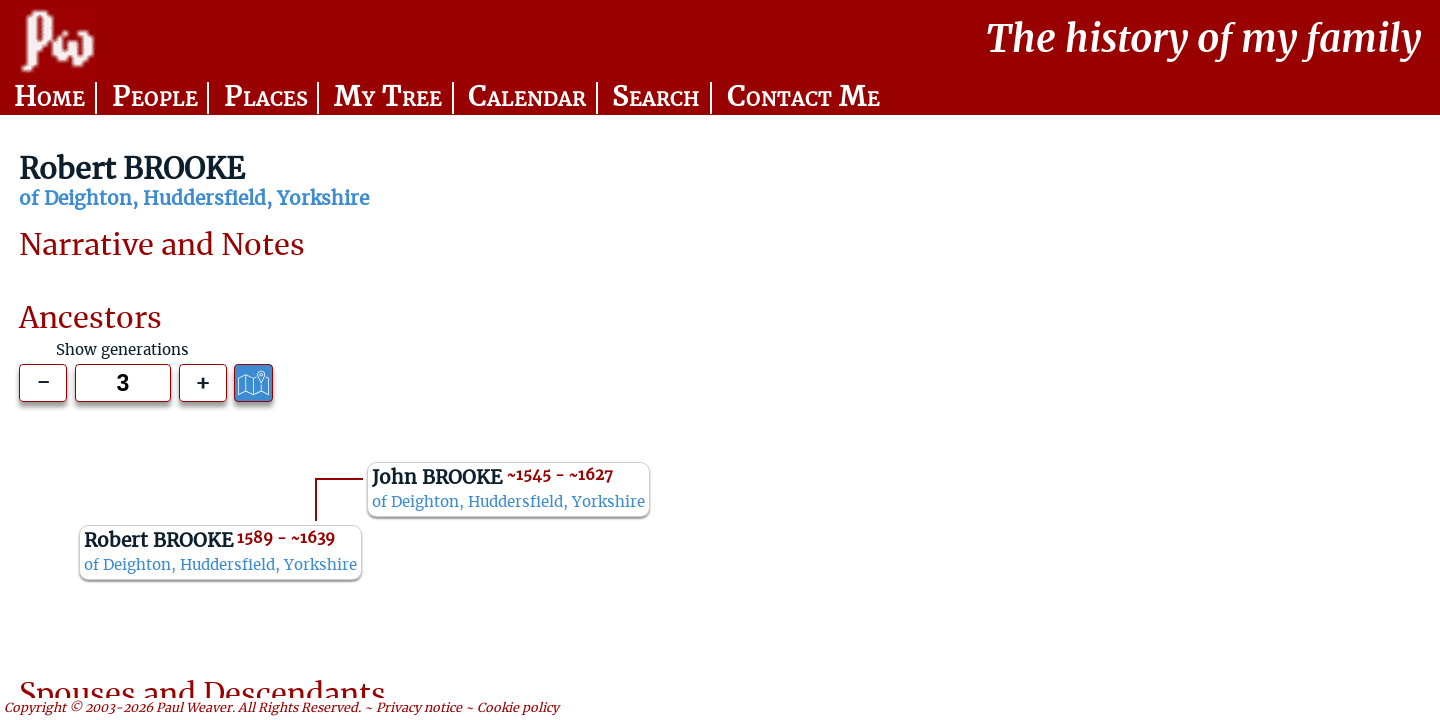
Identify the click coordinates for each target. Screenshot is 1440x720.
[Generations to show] (123, 383)
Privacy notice (419, 708)
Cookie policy (518, 708)
